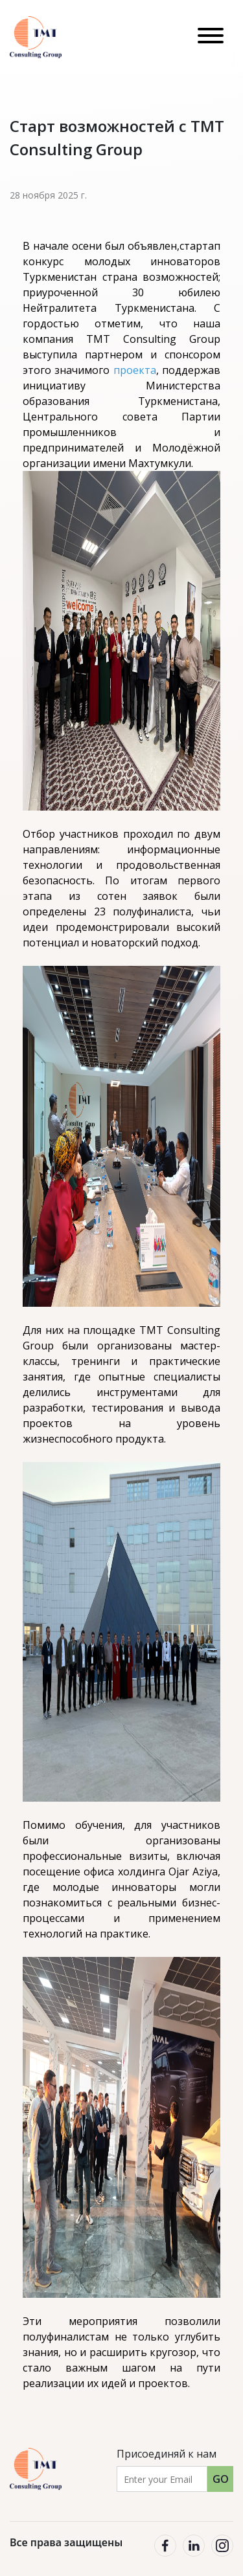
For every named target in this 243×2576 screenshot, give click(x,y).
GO (221, 2479)
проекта (134, 370)
